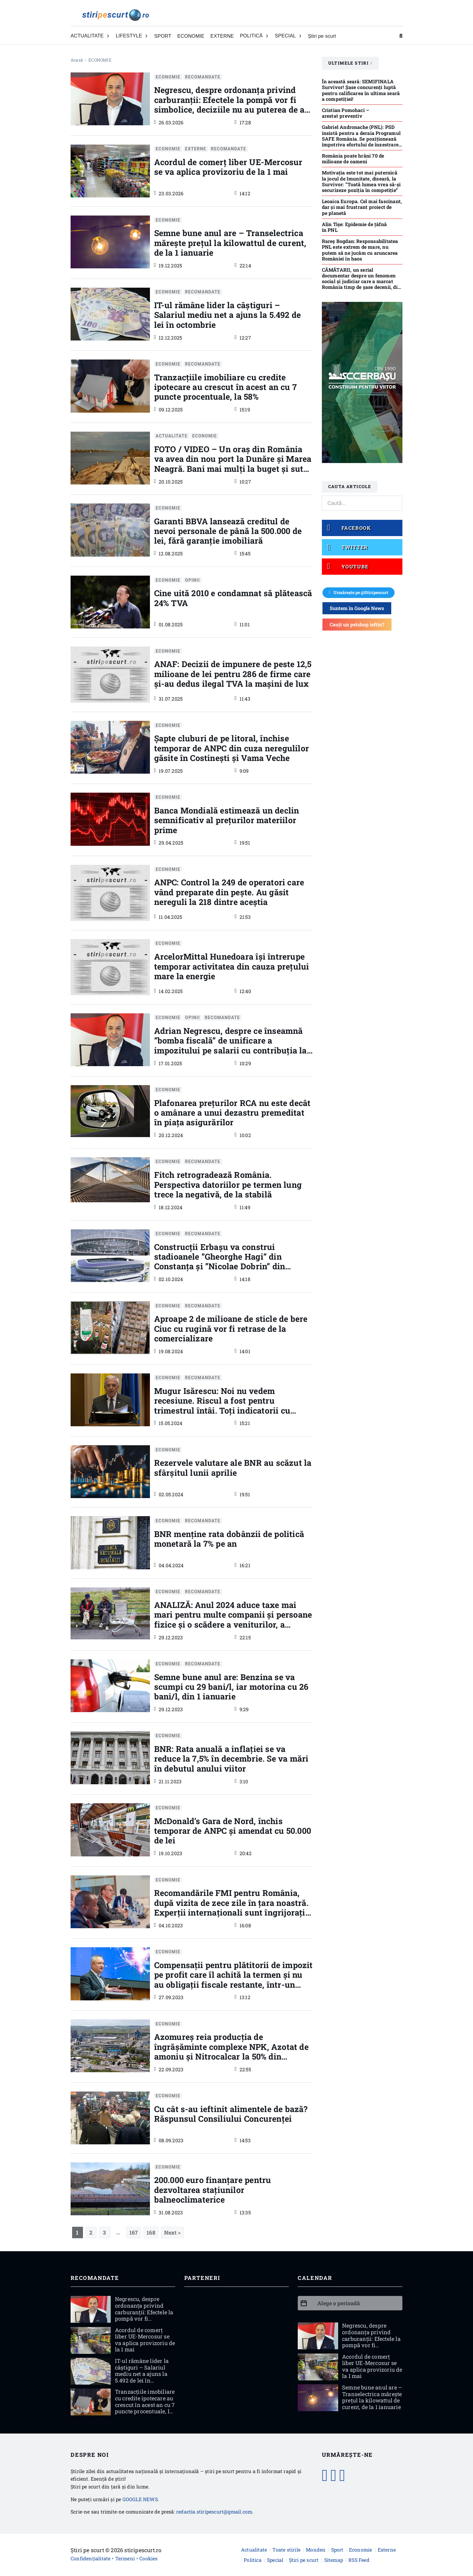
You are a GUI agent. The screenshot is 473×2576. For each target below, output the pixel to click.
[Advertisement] (236, 2339)
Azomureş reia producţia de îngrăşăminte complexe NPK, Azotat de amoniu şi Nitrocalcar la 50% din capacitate (231, 2051)
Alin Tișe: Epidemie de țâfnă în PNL (354, 227)
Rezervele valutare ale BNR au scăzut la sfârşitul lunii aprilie (233, 1467)
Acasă (77, 60)
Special (275, 2560)
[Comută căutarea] (400, 36)
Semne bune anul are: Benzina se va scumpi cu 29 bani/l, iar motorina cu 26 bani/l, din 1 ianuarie (231, 1687)
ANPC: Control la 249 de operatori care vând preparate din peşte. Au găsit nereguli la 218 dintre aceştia (229, 892)
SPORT (162, 36)
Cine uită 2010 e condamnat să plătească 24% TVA (233, 598)
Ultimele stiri (350, 63)
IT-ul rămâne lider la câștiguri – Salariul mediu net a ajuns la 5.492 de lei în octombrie (227, 315)
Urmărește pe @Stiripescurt (358, 592)
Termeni (125, 2558)
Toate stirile (286, 2549)
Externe (387, 2549)
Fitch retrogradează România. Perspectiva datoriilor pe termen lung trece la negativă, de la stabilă (228, 1184)
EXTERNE (222, 36)
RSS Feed (359, 2560)
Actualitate (254, 2549)
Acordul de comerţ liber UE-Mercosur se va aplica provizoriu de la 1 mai (228, 167)
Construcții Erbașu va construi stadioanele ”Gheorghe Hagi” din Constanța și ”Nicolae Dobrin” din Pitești (219, 1261)
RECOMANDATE (203, 77)
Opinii (192, 580)
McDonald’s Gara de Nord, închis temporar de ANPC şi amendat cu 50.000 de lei (232, 1831)
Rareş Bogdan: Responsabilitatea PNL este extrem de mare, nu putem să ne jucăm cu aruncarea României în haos (360, 250)
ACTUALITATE (171, 436)
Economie (360, 2549)
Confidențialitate (90, 2558)
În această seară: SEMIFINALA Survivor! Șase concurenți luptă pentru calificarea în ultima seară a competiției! (361, 90)
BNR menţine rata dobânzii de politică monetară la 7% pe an (229, 1539)
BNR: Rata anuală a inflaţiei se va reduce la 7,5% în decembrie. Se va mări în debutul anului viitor (231, 1758)
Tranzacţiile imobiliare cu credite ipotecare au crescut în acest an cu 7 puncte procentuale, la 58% (225, 387)
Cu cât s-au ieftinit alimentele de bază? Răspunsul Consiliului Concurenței (231, 2114)
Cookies (148, 2558)
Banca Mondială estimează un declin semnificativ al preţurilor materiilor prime (226, 820)
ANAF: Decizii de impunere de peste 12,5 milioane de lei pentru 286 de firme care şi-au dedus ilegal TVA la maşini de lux (233, 674)
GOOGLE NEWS (140, 2499)
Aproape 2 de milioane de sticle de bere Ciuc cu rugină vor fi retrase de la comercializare (231, 1328)
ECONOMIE (191, 36)
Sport (337, 2549)
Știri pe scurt (322, 36)
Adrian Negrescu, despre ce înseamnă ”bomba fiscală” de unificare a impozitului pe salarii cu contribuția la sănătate (230, 1045)
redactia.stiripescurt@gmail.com (214, 2511)
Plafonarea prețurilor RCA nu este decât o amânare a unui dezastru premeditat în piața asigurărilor (232, 1113)
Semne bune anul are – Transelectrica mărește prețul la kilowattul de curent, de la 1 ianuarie (230, 243)
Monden (315, 2549)
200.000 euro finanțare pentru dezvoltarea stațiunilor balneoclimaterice (212, 2190)
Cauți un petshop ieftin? (357, 624)
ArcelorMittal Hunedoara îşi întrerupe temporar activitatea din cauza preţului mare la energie (231, 966)
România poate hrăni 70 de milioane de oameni (353, 158)
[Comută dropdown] (108, 36)
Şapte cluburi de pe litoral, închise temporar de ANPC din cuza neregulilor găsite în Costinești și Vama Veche (231, 748)
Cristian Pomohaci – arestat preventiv (346, 113)
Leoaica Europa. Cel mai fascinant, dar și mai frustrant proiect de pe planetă (362, 207)
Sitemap (333, 2560)
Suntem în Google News (357, 608)
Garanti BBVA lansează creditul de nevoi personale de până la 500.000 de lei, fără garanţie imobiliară (228, 531)
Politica (253, 2560)
